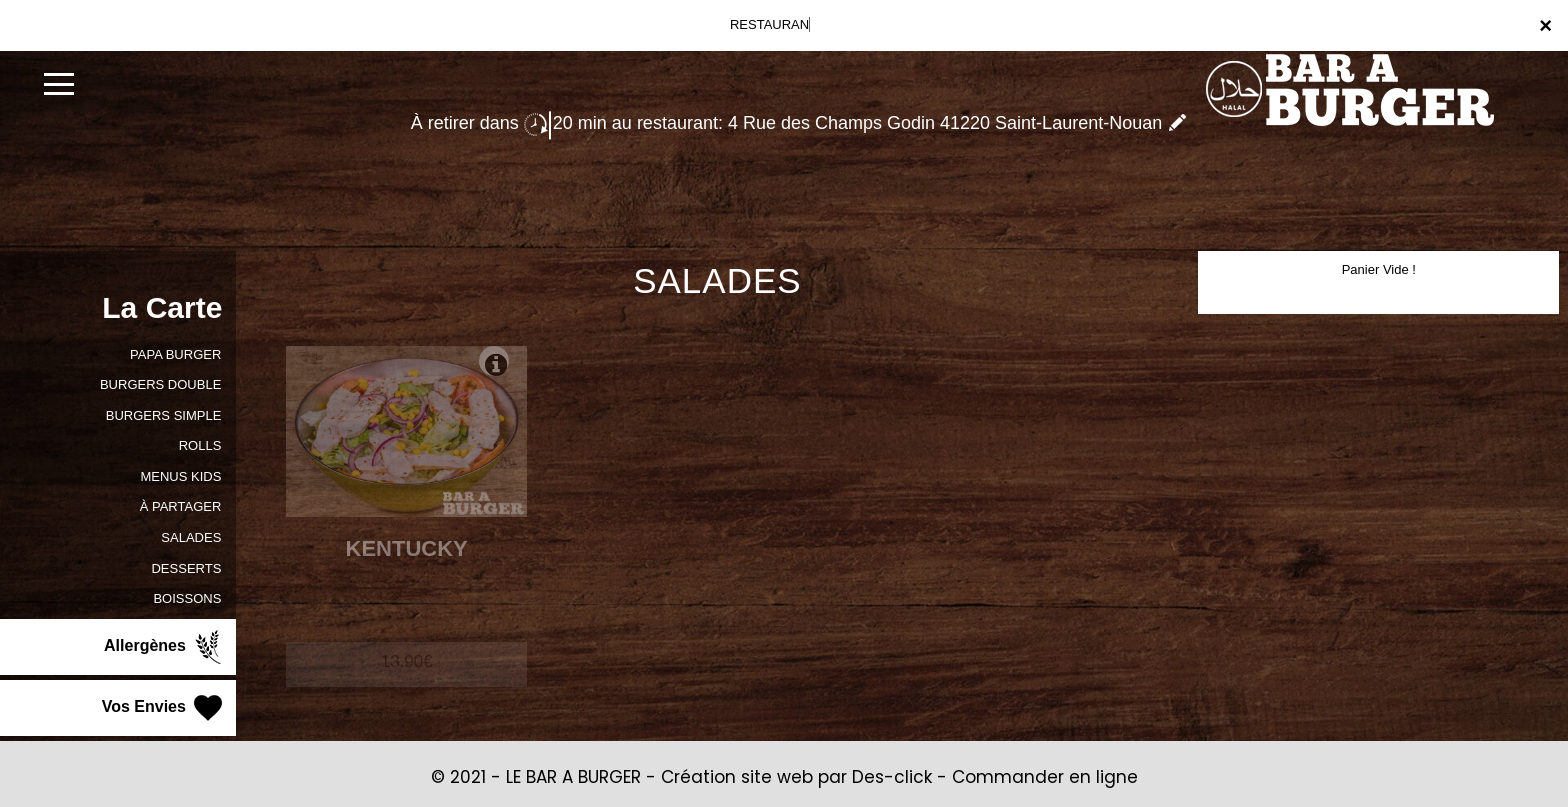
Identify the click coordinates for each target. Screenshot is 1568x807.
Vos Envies (164, 708)
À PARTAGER (181, 506)
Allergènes (165, 647)
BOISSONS (187, 598)
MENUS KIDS (180, 476)
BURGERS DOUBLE (160, 384)
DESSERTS (186, 568)
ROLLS (200, 445)
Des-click (892, 777)
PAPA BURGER (175, 354)
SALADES (191, 537)
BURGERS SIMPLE (164, 415)
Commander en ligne (1045, 777)
